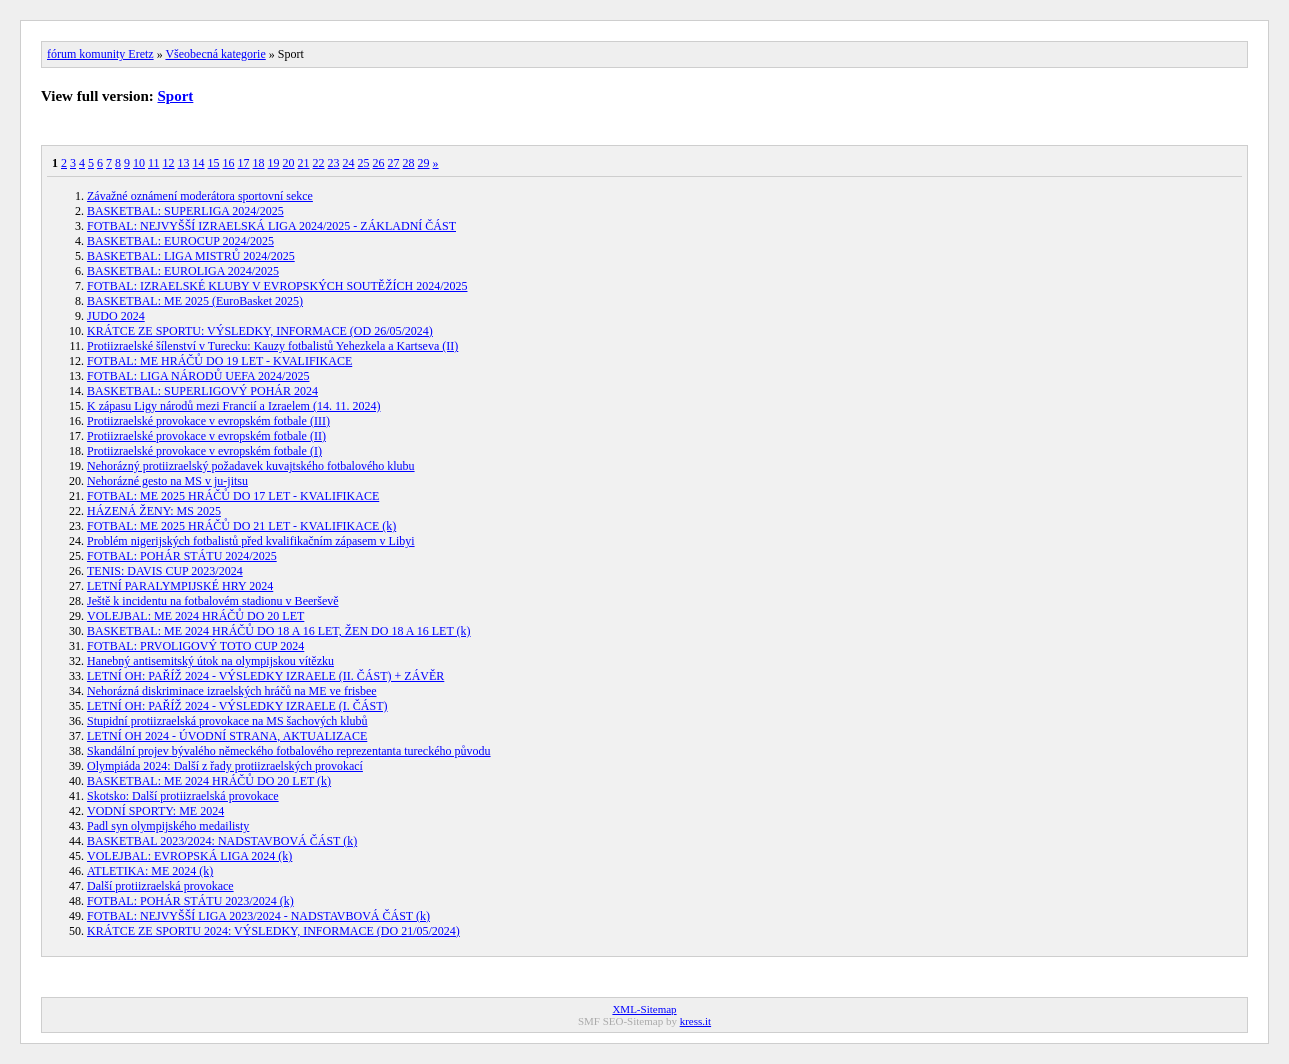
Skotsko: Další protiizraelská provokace (183, 796)
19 (274, 163)
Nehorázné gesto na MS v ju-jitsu (167, 481)
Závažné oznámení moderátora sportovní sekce (200, 196)
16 (229, 163)
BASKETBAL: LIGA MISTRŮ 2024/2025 (191, 256)
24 (349, 163)
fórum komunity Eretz (100, 54)
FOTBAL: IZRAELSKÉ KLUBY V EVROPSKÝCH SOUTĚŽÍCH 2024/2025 (277, 286)
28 (409, 163)
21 (304, 163)
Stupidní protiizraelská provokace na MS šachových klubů (227, 721)
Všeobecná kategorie (215, 54)
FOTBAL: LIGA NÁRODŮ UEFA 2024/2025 (198, 376)
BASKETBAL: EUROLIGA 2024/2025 (183, 271)
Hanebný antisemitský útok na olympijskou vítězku (210, 661)
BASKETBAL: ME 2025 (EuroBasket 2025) (195, 301)
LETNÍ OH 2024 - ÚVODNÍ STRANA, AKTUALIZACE (227, 736)
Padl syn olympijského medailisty (168, 826)
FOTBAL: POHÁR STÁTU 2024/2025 (182, 556)
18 (259, 163)
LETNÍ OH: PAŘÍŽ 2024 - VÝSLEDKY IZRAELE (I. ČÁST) (237, 706)
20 (289, 163)
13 (184, 163)
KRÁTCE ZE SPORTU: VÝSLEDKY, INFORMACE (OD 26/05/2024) (260, 331)
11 (154, 163)
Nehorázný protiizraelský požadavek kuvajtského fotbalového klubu (251, 466)
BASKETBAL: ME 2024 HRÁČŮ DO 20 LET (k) (209, 781)
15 (214, 163)
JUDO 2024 (116, 316)
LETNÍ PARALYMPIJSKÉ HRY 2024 (180, 586)
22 (319, 163)
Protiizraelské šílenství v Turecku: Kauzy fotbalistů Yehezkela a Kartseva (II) (272, 346)
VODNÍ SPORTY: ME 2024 (155, 811)
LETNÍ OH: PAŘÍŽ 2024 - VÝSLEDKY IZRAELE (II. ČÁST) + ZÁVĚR (265, 676)
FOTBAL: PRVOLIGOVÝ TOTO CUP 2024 (195, 646)
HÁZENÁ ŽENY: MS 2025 (154, 511)
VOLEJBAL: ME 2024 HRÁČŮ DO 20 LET (195, 616)
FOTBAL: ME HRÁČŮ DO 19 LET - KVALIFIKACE (219, 361)
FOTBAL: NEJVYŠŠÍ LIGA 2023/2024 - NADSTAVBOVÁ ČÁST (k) (258, 916)
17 (244, 163)
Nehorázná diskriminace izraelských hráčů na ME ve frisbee (232, 691)
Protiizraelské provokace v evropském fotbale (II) (206, 436)
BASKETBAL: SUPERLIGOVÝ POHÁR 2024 (202, 391)
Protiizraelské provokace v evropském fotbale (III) (208, 421)
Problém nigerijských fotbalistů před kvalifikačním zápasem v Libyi (251, 541)
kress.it (695, 1021)
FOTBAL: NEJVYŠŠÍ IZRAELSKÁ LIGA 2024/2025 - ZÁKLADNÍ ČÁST (271, 226)
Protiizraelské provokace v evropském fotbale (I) (204, 451)
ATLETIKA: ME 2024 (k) (150, 871)
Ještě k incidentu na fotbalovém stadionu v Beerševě (213, 601)
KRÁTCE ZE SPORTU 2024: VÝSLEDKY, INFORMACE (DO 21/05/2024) (273, 931)
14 (199, 163)
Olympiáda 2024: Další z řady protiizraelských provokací (225, 766)
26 (379, 163)
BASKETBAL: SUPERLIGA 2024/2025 (185, 211)
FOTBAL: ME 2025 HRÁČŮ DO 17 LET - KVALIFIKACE (233, 496)
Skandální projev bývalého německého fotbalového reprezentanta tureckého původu (289, 751)
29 (424, 163)
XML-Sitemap (644, 1009)
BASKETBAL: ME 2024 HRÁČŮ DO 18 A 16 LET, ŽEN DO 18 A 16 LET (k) (279, 631)
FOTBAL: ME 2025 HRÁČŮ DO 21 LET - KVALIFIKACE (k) (241, 526)
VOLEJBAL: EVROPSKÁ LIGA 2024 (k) (189, 856)
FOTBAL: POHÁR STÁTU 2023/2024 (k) (190, 901)
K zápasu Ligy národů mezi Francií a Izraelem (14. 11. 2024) (233, 406)
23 (334, 163)
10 (139, 163)
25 (364, 163)
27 (394, 163)
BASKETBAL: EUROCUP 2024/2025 (180, 241)
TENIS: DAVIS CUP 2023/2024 (165, 571)
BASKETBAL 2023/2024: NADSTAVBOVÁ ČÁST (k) (222, 841)
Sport (176, 96)
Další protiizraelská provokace (160, 886)
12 (169, 163)
